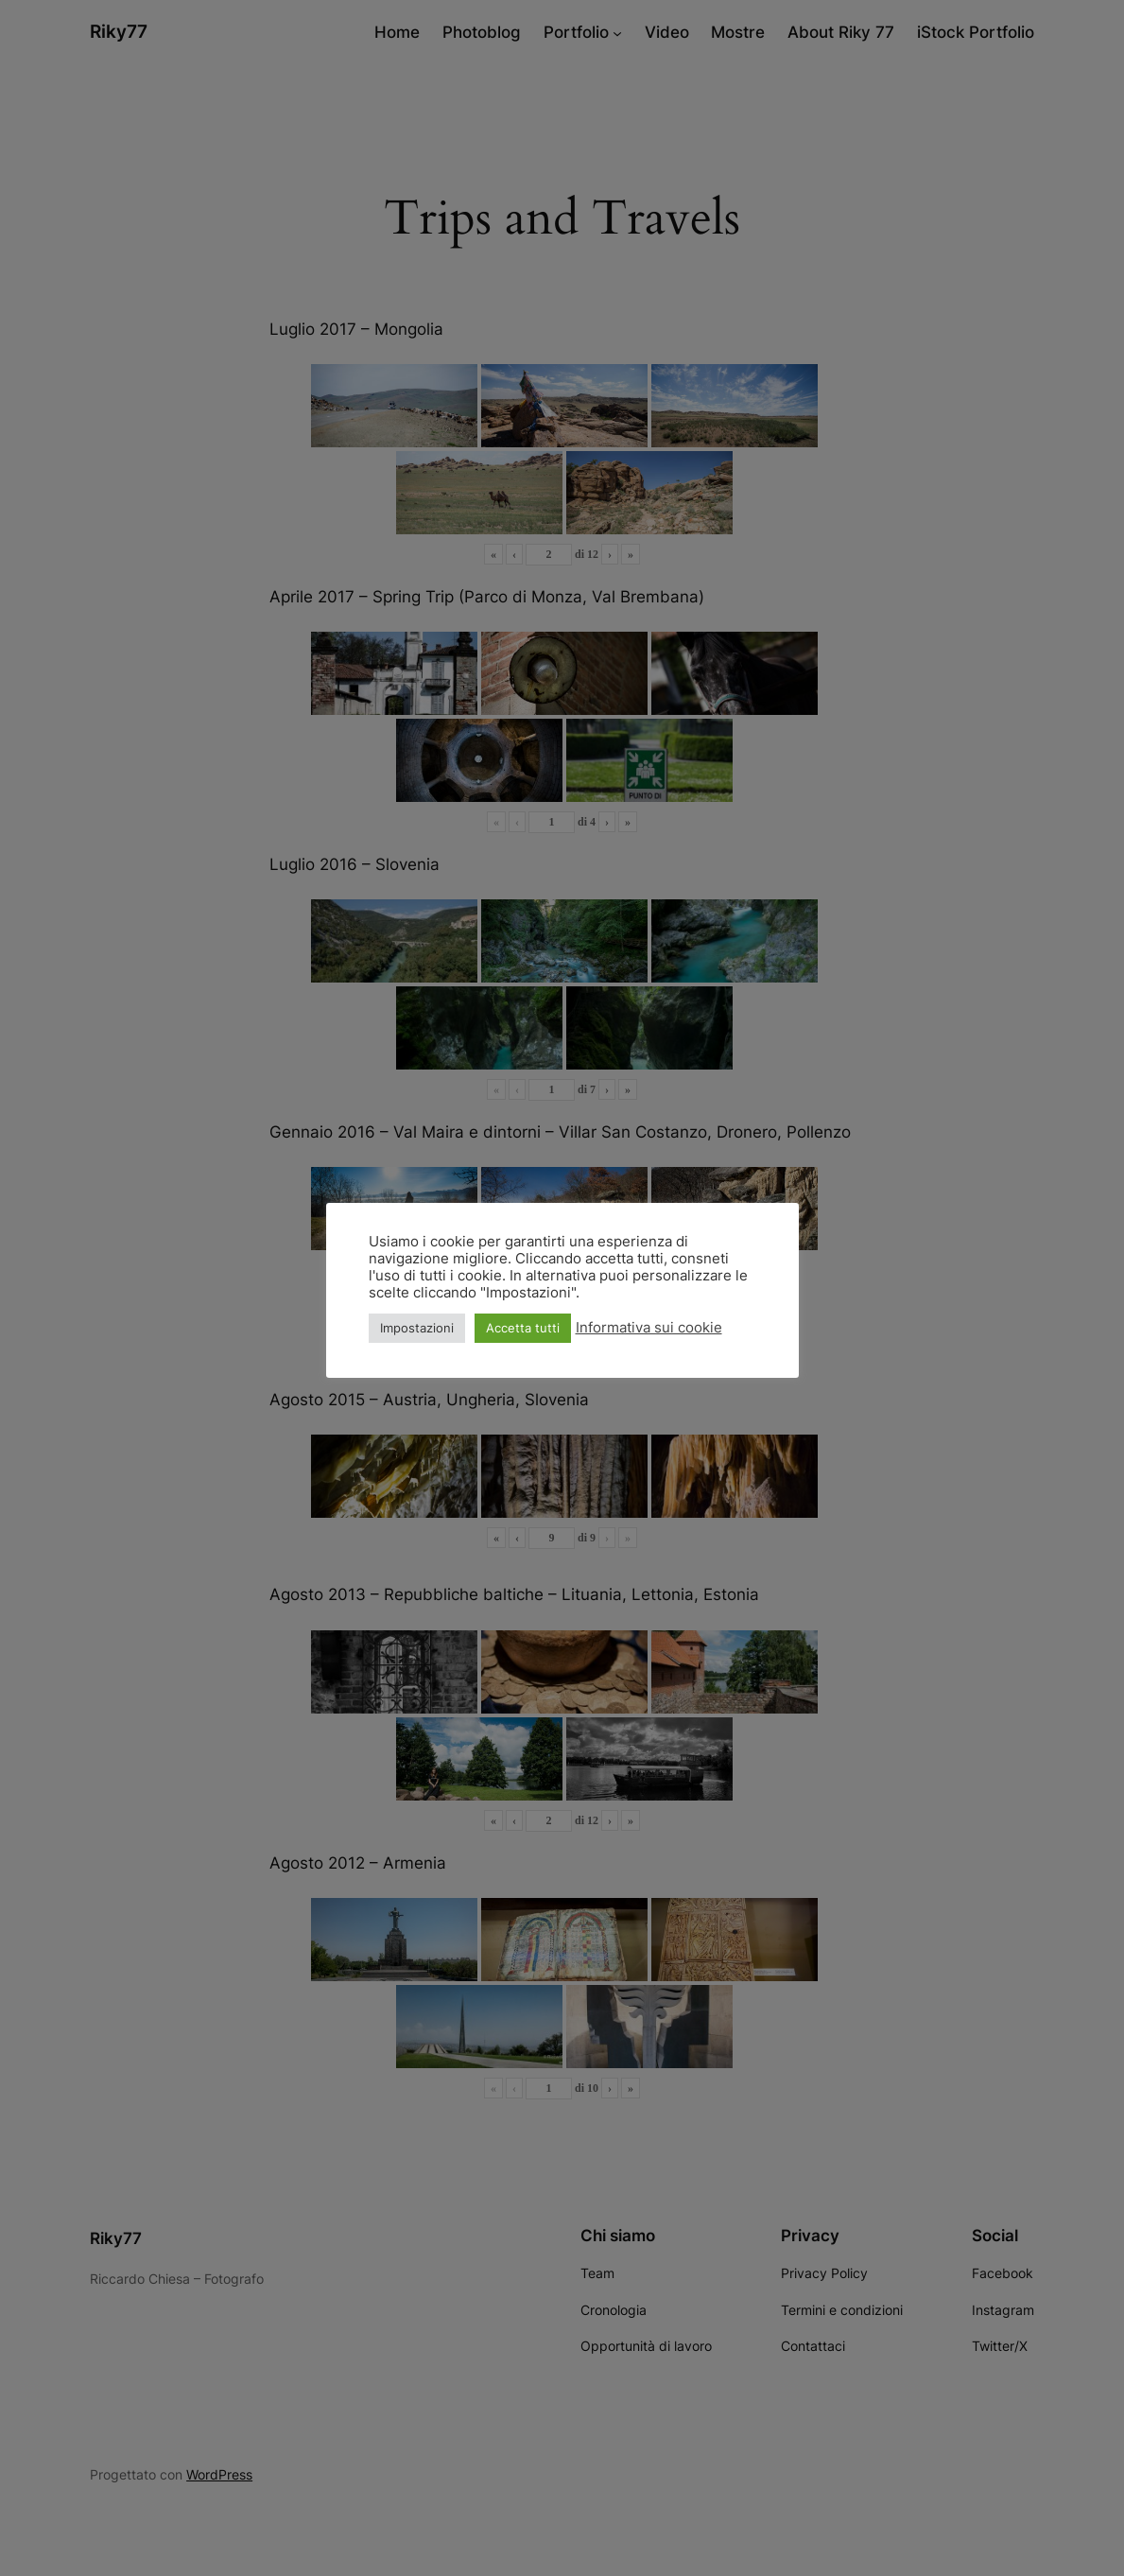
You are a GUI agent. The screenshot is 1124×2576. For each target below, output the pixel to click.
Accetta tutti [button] (523, 1327)
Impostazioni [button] (417, 1327)
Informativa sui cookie (649, 1327)
